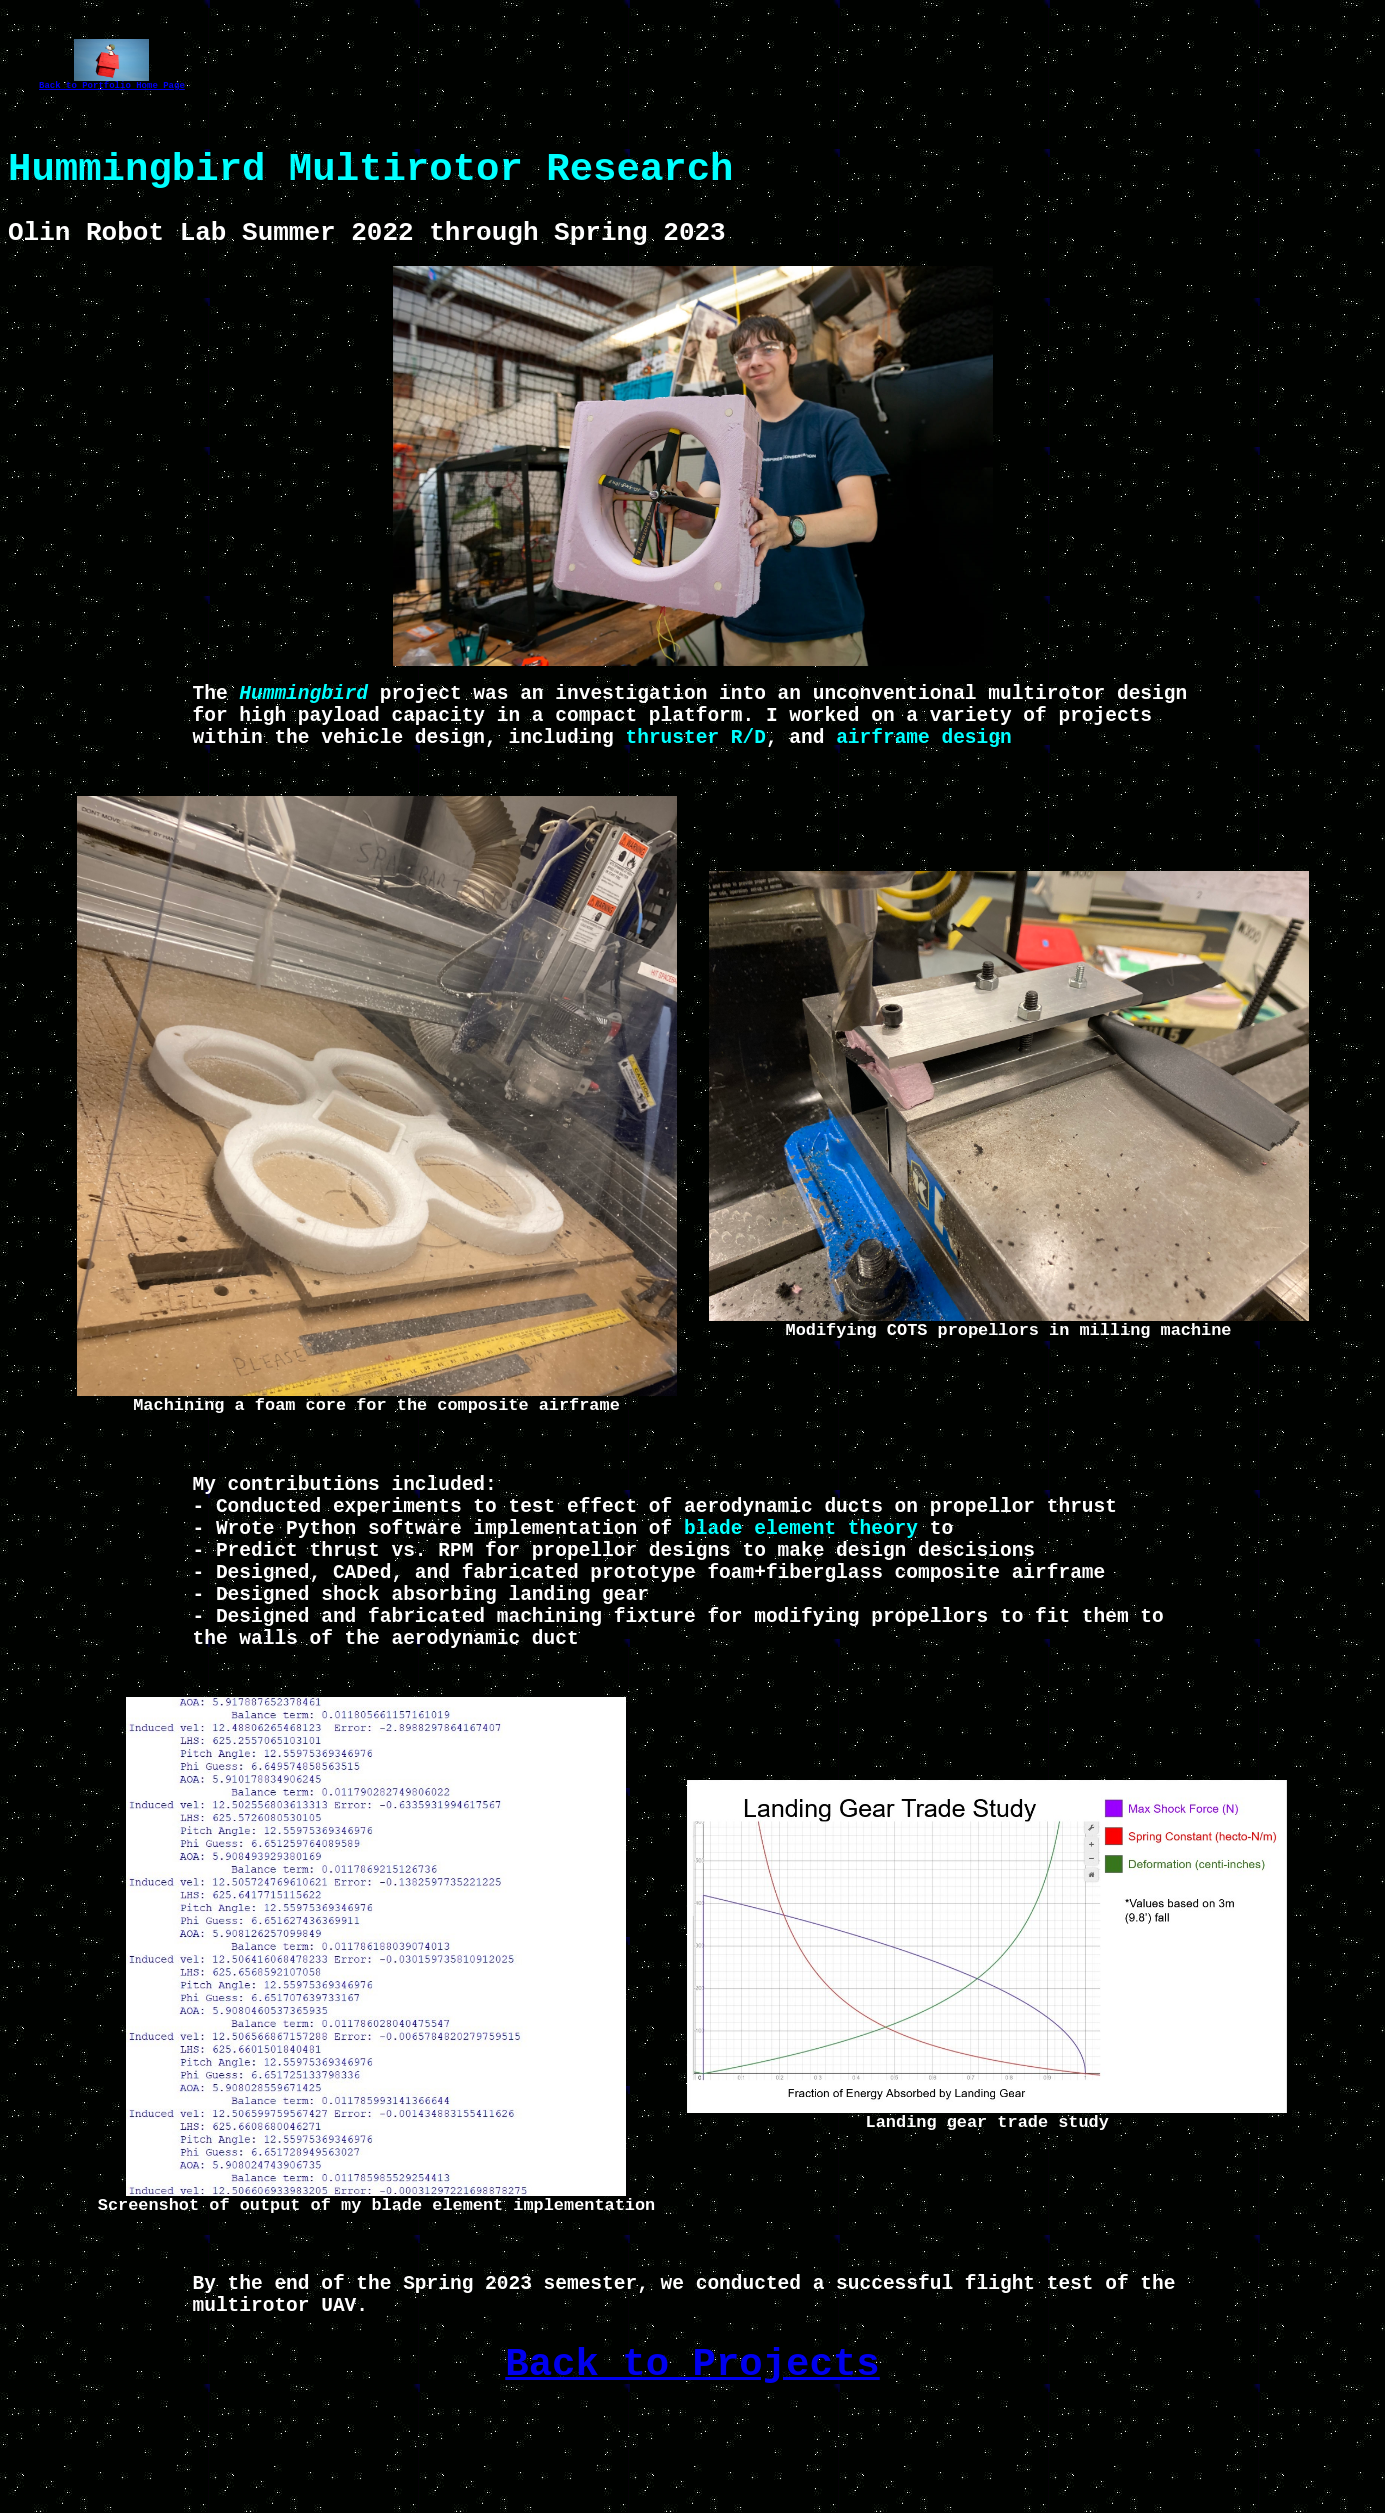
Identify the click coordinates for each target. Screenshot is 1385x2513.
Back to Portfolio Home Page (112, 87)
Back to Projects (692, 2460)
